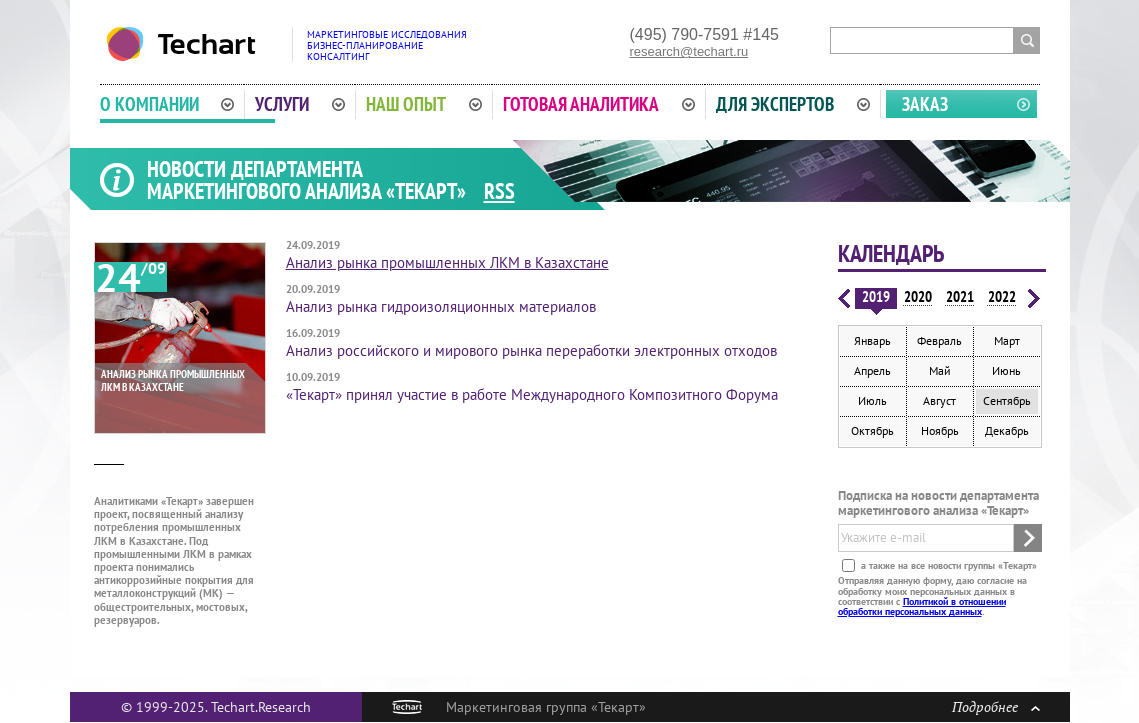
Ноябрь (940, 430)
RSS (499, 191)
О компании (167, 104)
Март (1007, 340)
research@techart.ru (689, 51)
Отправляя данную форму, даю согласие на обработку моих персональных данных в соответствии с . (932, 596)
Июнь (1006, 370)
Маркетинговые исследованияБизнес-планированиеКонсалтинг (387, 45)
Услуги (300, 104)
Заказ (925, 104)
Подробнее (996, 706)
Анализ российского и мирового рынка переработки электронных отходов (531, 350)
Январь (872, 340)
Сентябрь (1007, 400)
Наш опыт (424, 104)
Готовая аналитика (599, 104)
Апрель (872, 370)
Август (939, 400)
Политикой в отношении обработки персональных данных (922, 606)
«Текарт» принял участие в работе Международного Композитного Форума (532, 394)
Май (940, 370)
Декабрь (1007, 430)
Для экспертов (793, 104)
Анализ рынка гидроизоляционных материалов (441, 306)
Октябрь (872, 430)
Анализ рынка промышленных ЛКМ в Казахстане (447, 262)
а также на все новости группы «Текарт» (947, 565)
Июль (872, 400)
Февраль (939, 340)
